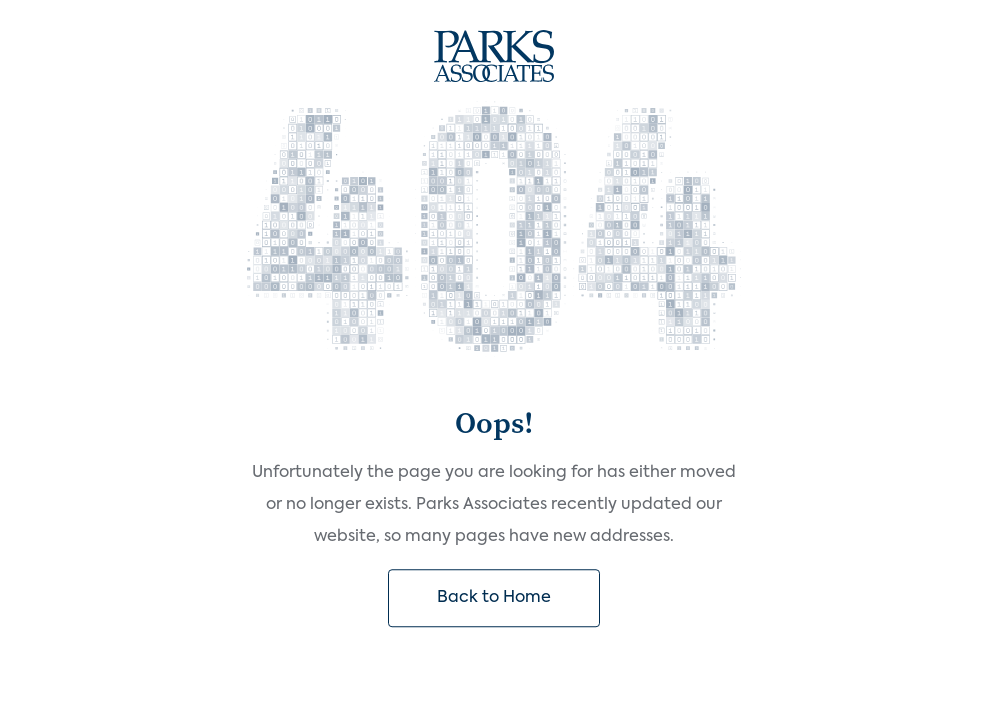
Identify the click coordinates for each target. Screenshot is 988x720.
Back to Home (494, 598)
